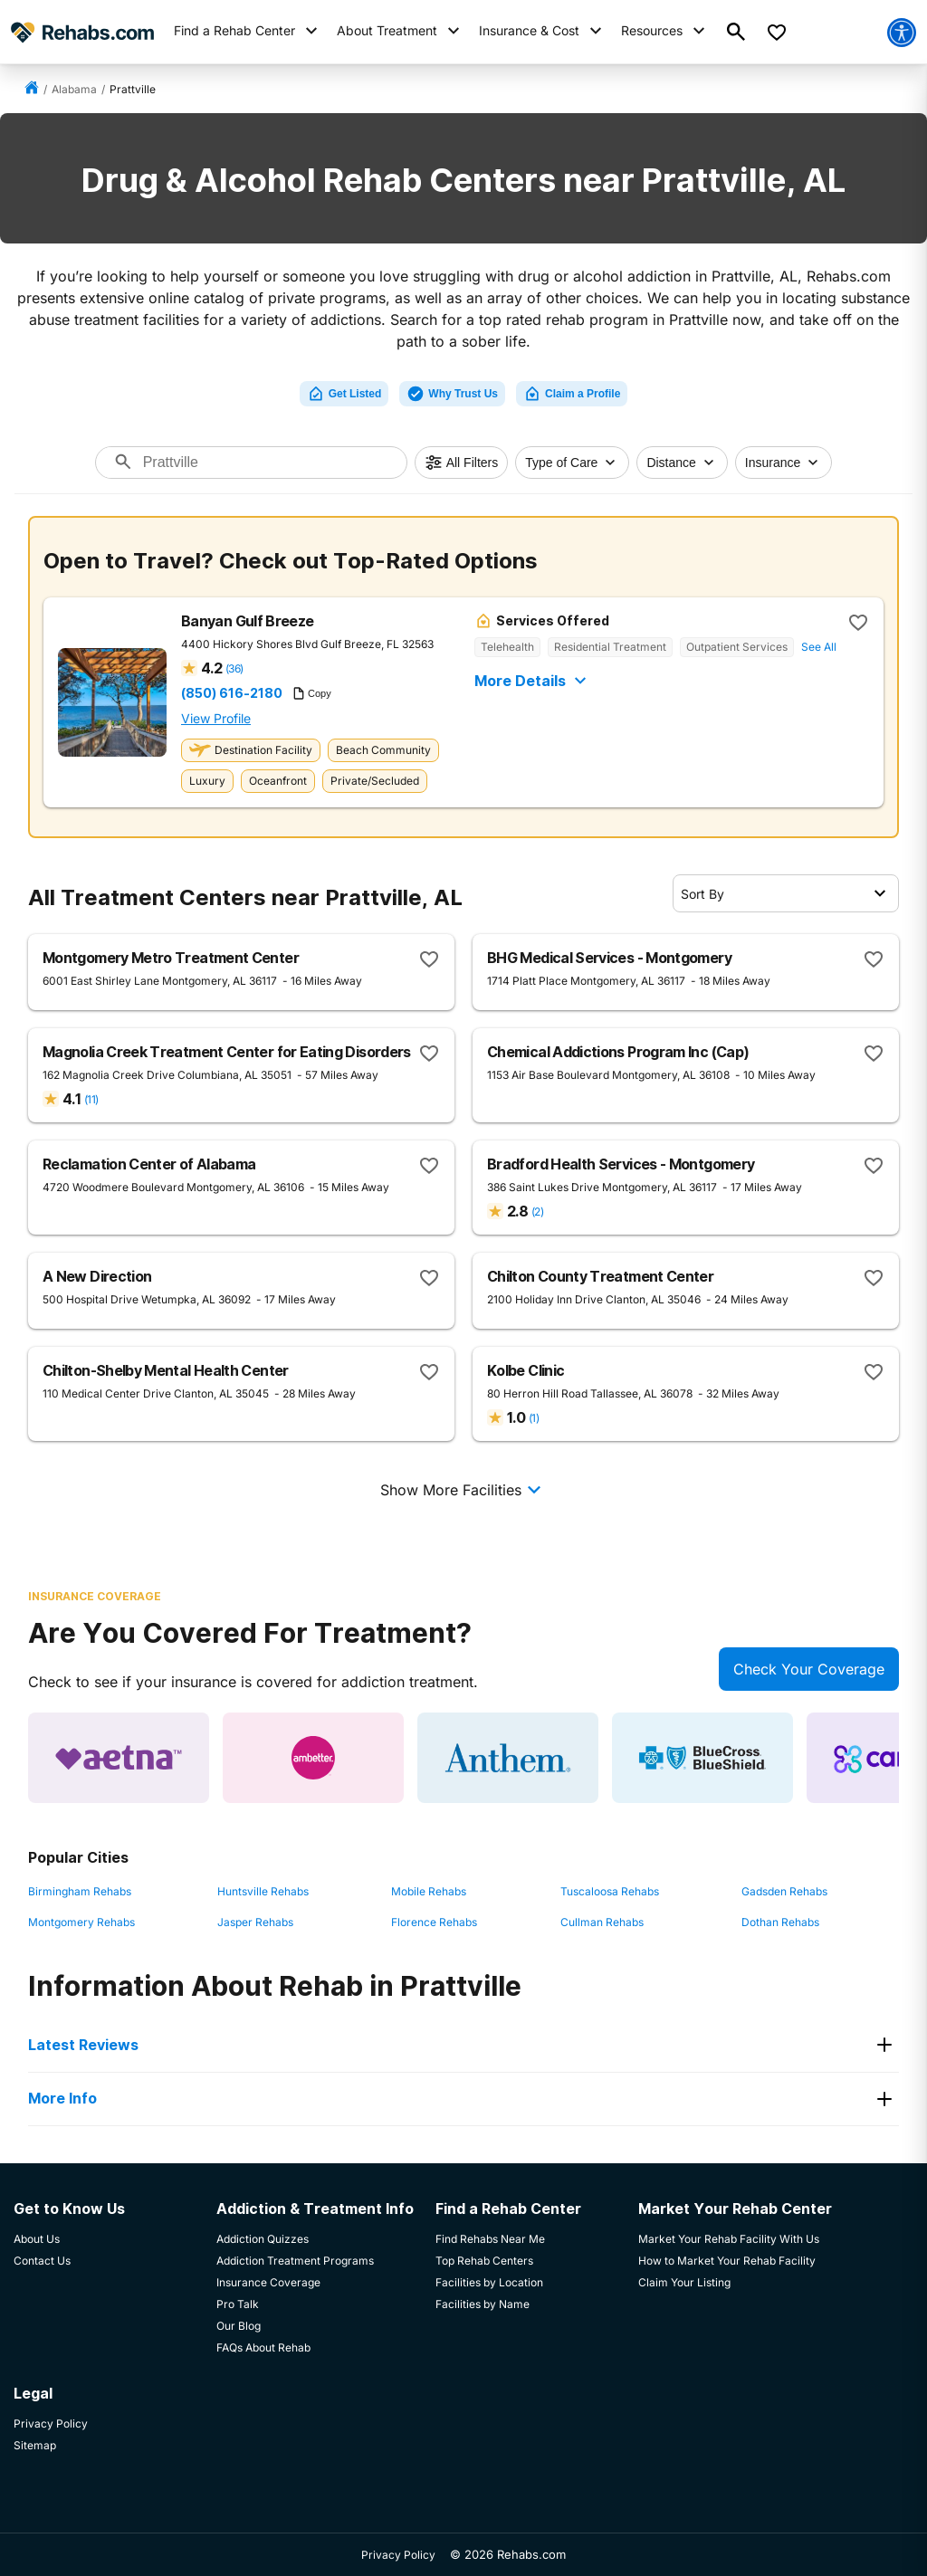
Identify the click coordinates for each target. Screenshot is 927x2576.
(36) (234, 668)
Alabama (74, 89)
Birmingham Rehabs (79, 1891)
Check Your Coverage (808, 1669)
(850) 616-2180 (231, 693)
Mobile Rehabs (428, 1891)
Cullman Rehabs (602, 1922)
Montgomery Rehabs (81, 1922)
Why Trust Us (452, 394)
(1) (534, 1418)
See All (818, 647)
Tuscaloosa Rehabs (609, 1891)
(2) (537, 1211)
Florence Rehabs (434, 1922)
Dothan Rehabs (780, 1922)
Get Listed (344, 394)
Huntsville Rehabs (263, 1891)
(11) (91, 1099)
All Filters (462, 462)
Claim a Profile (571, 394)
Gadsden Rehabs (784, 1891)
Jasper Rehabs (255, 1922)
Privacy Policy (398, 2555)
